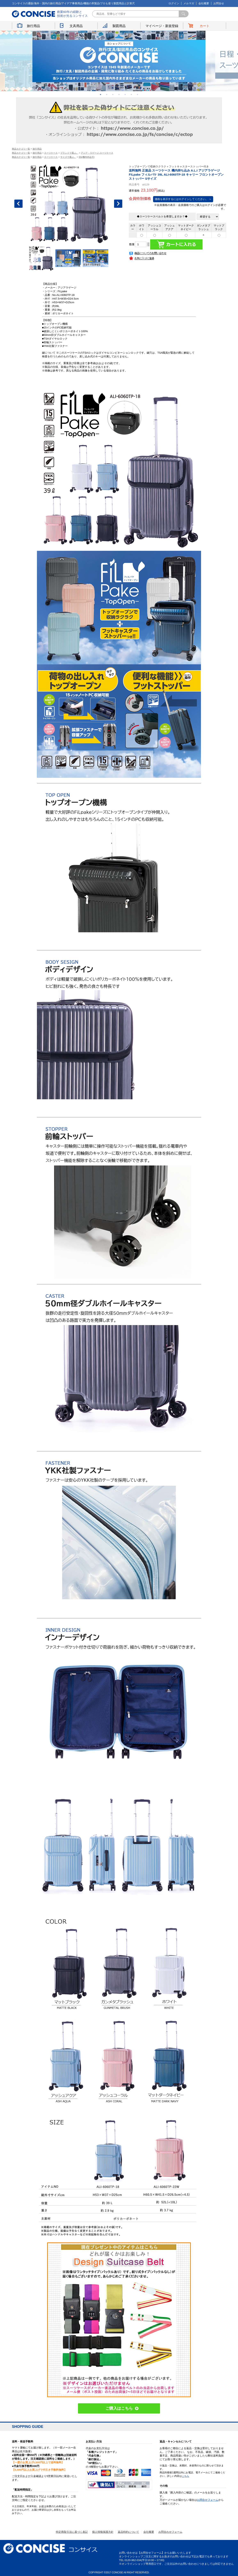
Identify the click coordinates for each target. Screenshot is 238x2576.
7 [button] (137, 94)
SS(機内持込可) (86, 157)
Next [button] (118, 204)
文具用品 (76, 26)
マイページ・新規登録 (161, 26)
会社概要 (203, 3)
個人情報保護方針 (102, 2531)
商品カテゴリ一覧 (21, 149)
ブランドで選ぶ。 (69, 153)
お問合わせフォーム (170, 2531)
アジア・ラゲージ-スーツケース (97, 153)
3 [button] (113, 94)
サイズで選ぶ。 (68, 157)
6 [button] (131, 94)
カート (204, 26)
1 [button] (100, 94)
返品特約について (128, 2531)
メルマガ (188, 3)
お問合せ (218, 3)
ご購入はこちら (119, 2408)
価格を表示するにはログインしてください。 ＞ (183, 199)
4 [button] (119, 94)
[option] (119, 61)
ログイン (173, 3)
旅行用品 (33, 26)
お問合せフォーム (207, 2499)
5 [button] (125, 94)
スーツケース (51, 153)
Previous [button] (18, 204)
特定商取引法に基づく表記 (72, 2531)
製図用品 (119, 26)
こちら (185, 2476)
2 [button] (107, 94)
